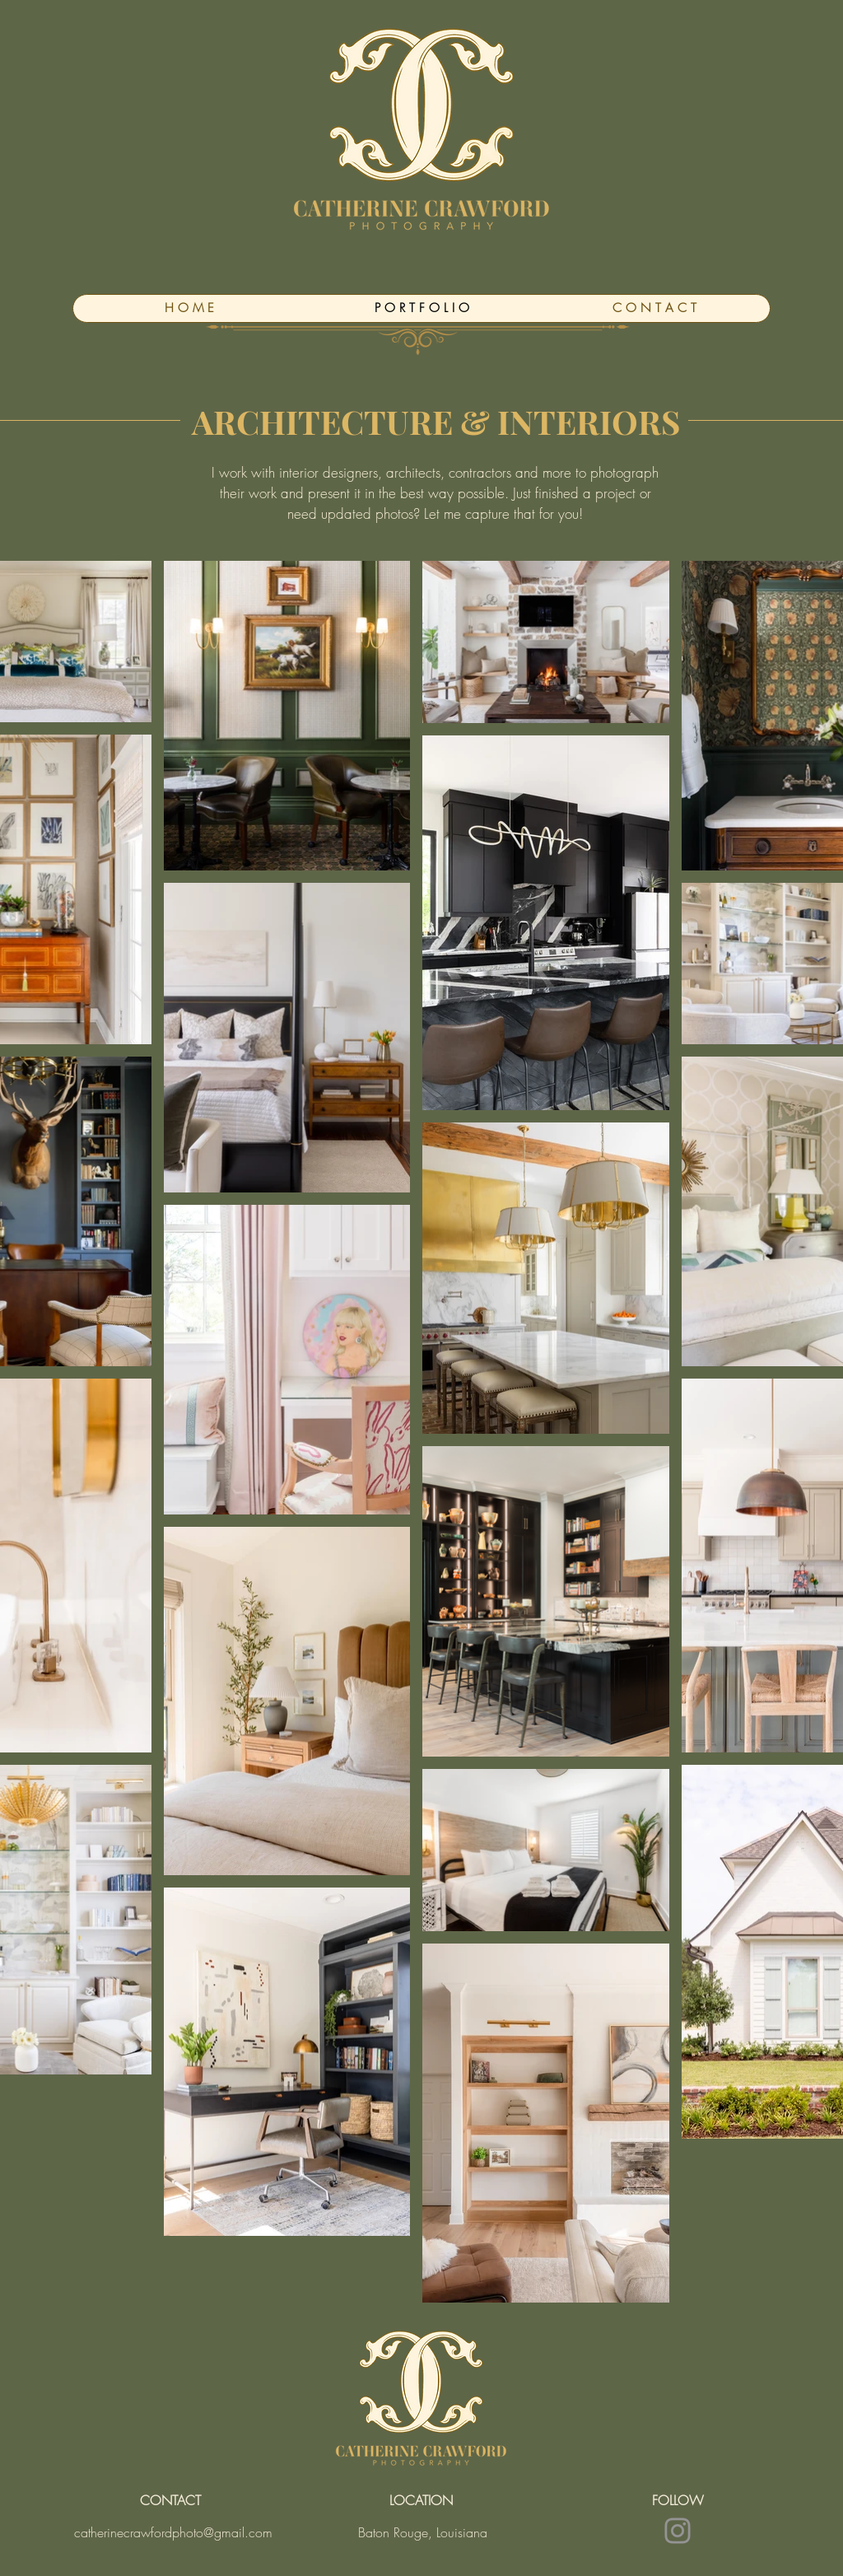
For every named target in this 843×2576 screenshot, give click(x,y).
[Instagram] (677, 2530)
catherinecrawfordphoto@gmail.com (173, 2532)
